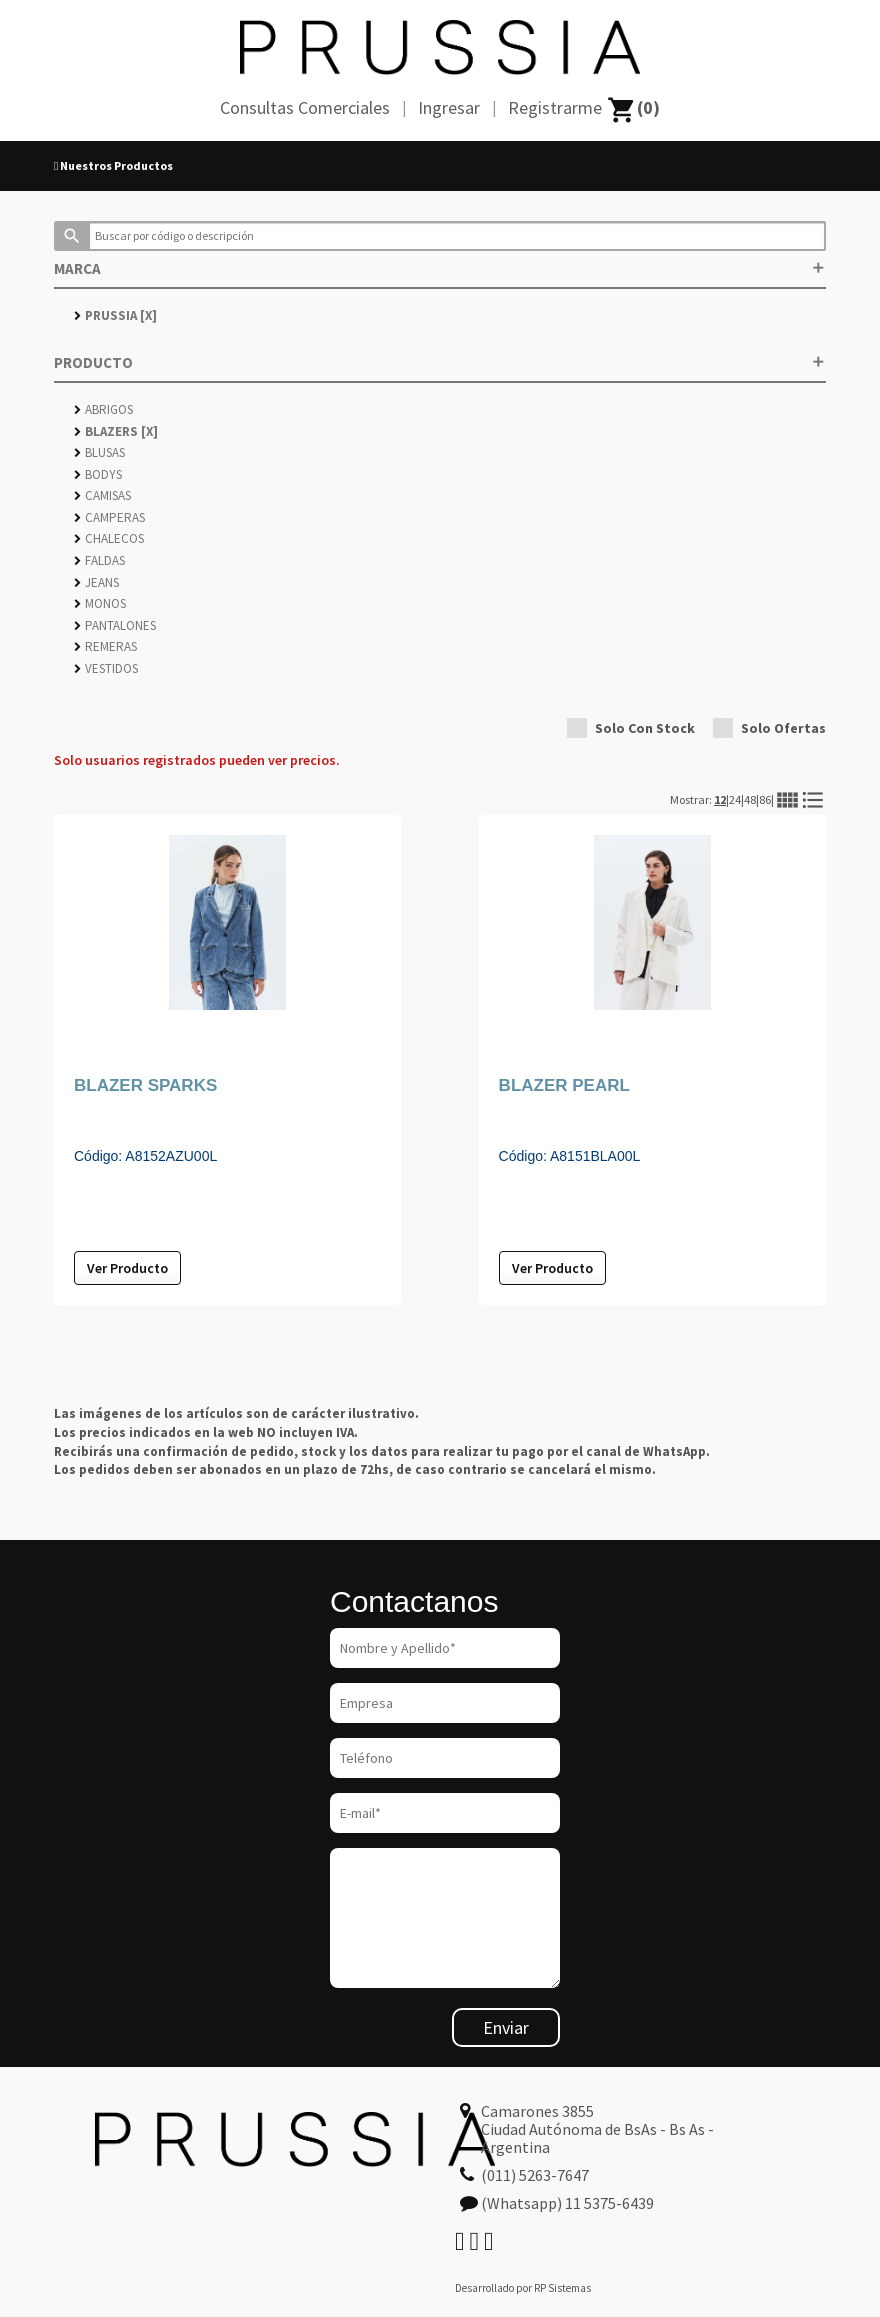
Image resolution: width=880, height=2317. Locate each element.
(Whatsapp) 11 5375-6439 (567, 2203)
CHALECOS (109, 538)
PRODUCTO (440, 362)
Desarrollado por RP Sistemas (523, 2288)
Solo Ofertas (769, 728)
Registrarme (555, 107)
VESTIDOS (106, 668)
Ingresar (449, 107)
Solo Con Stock (631, 728)
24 (735, 799)
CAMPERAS (109, 517)
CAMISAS (102, 495)
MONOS (100, 603)
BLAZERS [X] (116, 431)
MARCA (440, 268)
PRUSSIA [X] (115, 315)
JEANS (96, 582)
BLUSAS (99, 452)
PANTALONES (115, 625)
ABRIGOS (103, 409)
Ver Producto (127, 1268)
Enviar (506, 2027)
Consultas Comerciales (305, 107)
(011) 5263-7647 (535, 2175)
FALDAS (99, 560)
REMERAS (105, 646)
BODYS (98, 474)
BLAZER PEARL (564, 1085)
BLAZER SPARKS (145, 1085)
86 (765, 799)
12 (720, 799)
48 (750, 799)
